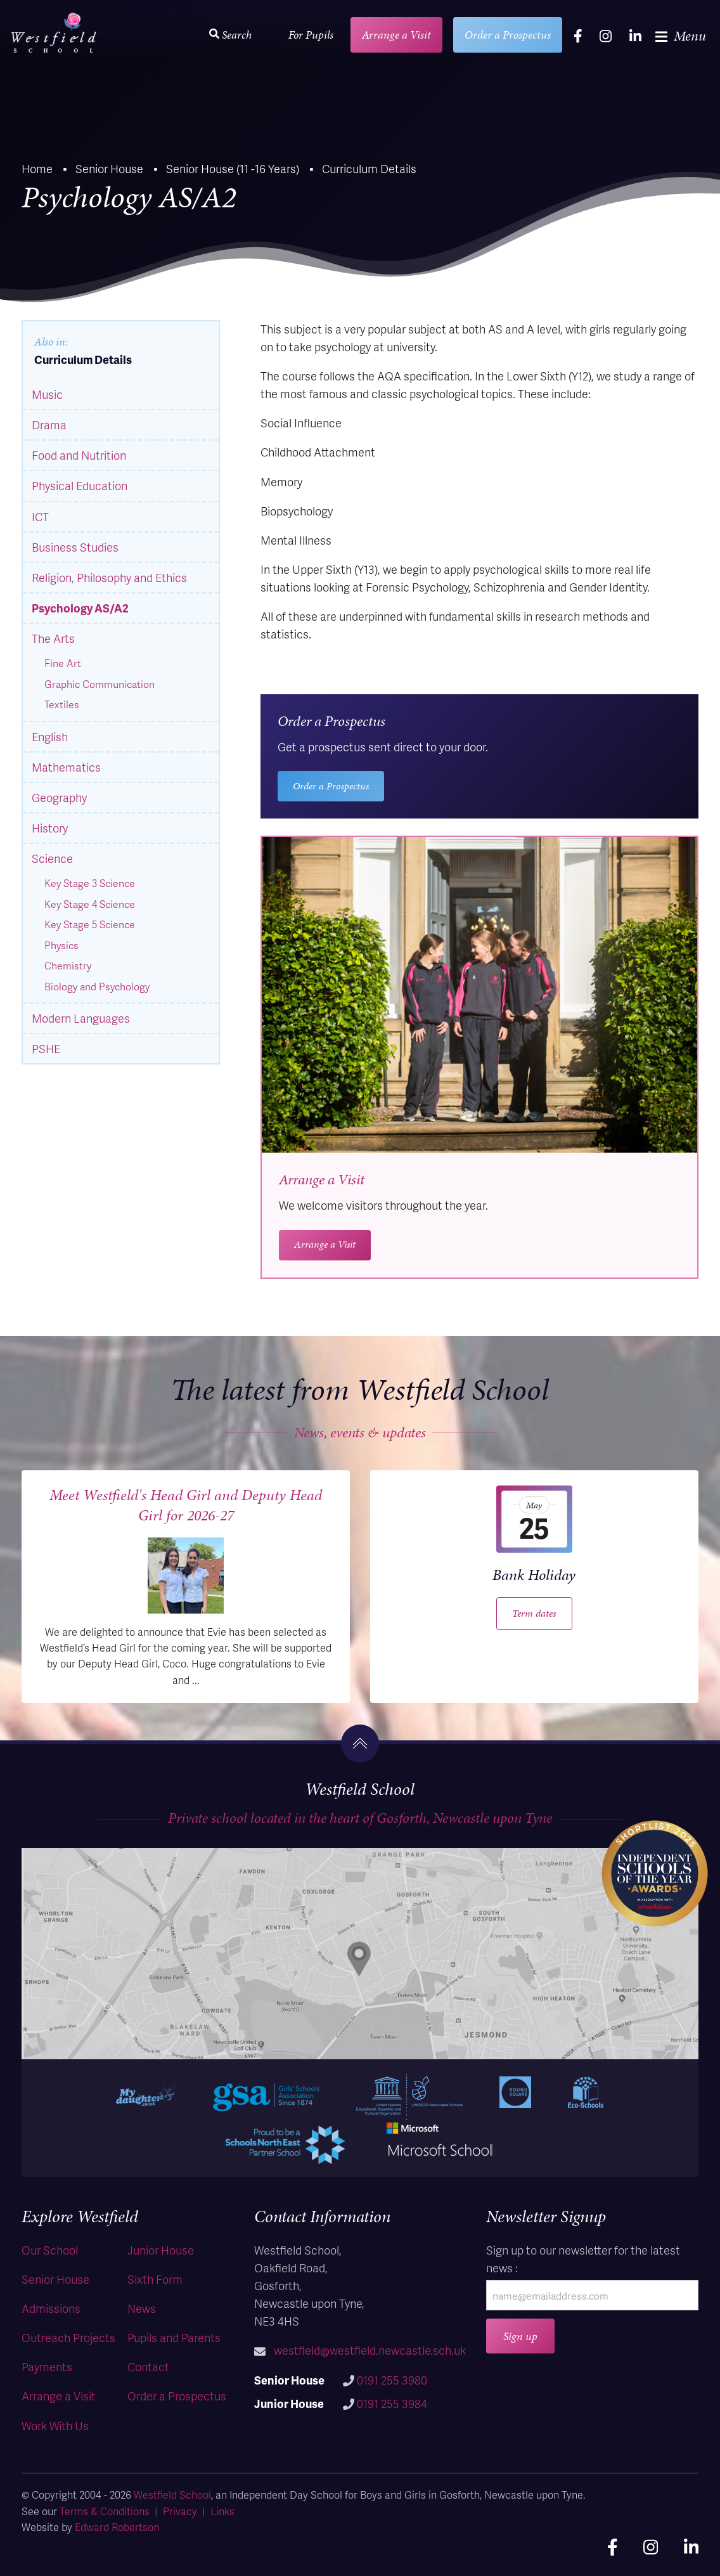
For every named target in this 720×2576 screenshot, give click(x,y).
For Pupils (310, 34)
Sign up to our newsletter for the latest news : (583, 2258)
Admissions (51, 2308)
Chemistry (67, 966)
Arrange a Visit (396, 34)
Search (230, 34)
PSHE (46, 1048)
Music (47, 394)
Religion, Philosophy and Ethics (109, 577)
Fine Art (62, 663)
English (50, 736)
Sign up (520, 2336)
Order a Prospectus (508, 34)
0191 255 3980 (392, 2380)
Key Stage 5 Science (89, 924)
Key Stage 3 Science (89, 883)
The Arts (53, 638)
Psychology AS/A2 (80, 608)
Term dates (534, 1613)
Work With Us (55, 2425)
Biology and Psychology (97, 987)
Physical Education (79, 485)
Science (52, 858)
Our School (50, 2250)
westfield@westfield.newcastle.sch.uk (370, 2350)
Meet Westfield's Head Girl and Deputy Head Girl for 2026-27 (185, 1505)
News (141, 2308)
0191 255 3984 (392, 2403)
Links (222, 2511)
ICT (40, 516)
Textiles (61, 704)
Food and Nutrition (79, 455)
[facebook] (578, 35)
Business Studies (75, 547)
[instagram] (606, 35)
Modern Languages (81, 1018)
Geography (59, 797)
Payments (47, 2366)
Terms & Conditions (105, 2511)
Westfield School (172, 2494)
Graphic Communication (99, 684)
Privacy (180, 2511)
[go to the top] (360, 1744)
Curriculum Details (83, 359)
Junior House (160, 2250)
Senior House (55, 2279)
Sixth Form (155, 2279)
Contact (148, 2366)
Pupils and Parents (174, 2337)
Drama (49, 424)
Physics (61, 945)
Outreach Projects (68, 2337)
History (50, 828)
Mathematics (66, 767)
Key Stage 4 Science (89, 904)
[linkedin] (635, 35)
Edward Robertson (117, 2527)
